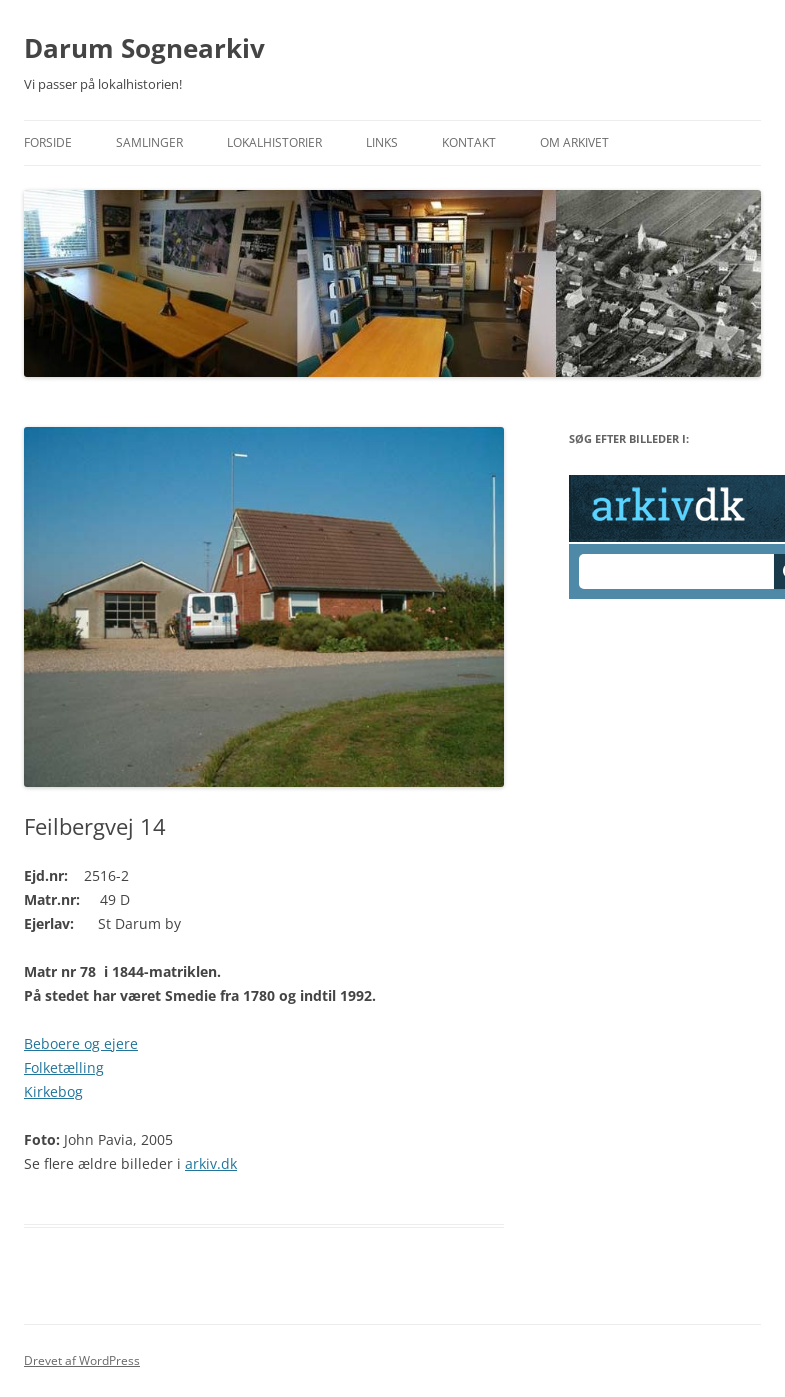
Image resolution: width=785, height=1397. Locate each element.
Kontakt (469, 142)
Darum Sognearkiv (144, 48)
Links (382, 142)
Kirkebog (53, 1091)
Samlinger (149, 142)
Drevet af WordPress (82, 1360)
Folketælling (64, 1067)
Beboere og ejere (81, 1043)
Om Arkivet (574, 142)
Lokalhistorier (274, 142)
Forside (48, 142)
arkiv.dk (211, 1163)
